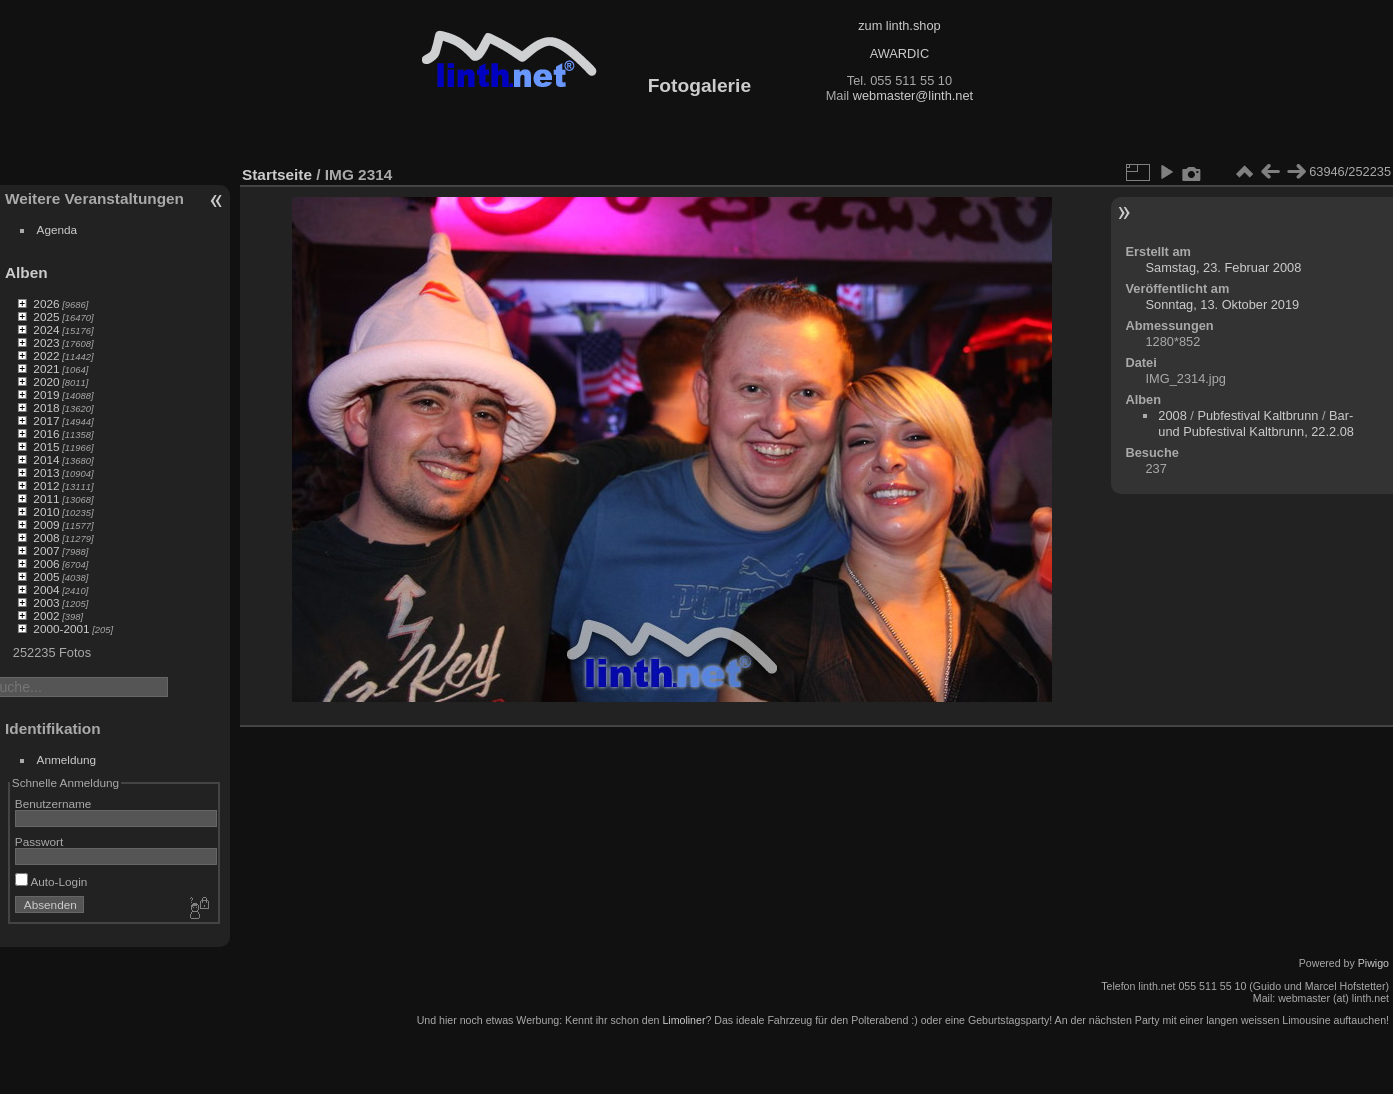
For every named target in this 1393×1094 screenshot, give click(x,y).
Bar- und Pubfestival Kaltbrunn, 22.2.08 (1256, 423)
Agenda (57, 229)
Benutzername (53, 803)
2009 (46, 524)
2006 (46, 563)
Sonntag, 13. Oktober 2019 (1223, 304)
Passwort (39, 841)
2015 (46, 446)
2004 (46, 589)
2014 (46, 459)
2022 (46, 355)
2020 (46, 381)
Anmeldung (67, 759)
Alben (26, 272)
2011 (46, 498)
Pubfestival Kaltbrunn (1257, 415)
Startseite (277, 174)
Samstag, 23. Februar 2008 (1224, 267)
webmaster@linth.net (913, 95)
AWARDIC (899, 53)
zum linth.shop (899, 25)
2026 (46, 303)
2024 (46, 329)
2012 (46, 485)
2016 (46, 433)
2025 (46, 316)
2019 (46, 394)
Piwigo (1373, 963)
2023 (46, 342)
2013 (46, 472)
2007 (46, 550)
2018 (46, 407)
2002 (46, 615)
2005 (46, 576)
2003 (46, 602)
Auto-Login (51, 881)
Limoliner (683, 1020)
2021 (46, 368)
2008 (46, 537)
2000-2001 (61, 628)
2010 (46, 511)
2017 (46, 420)
